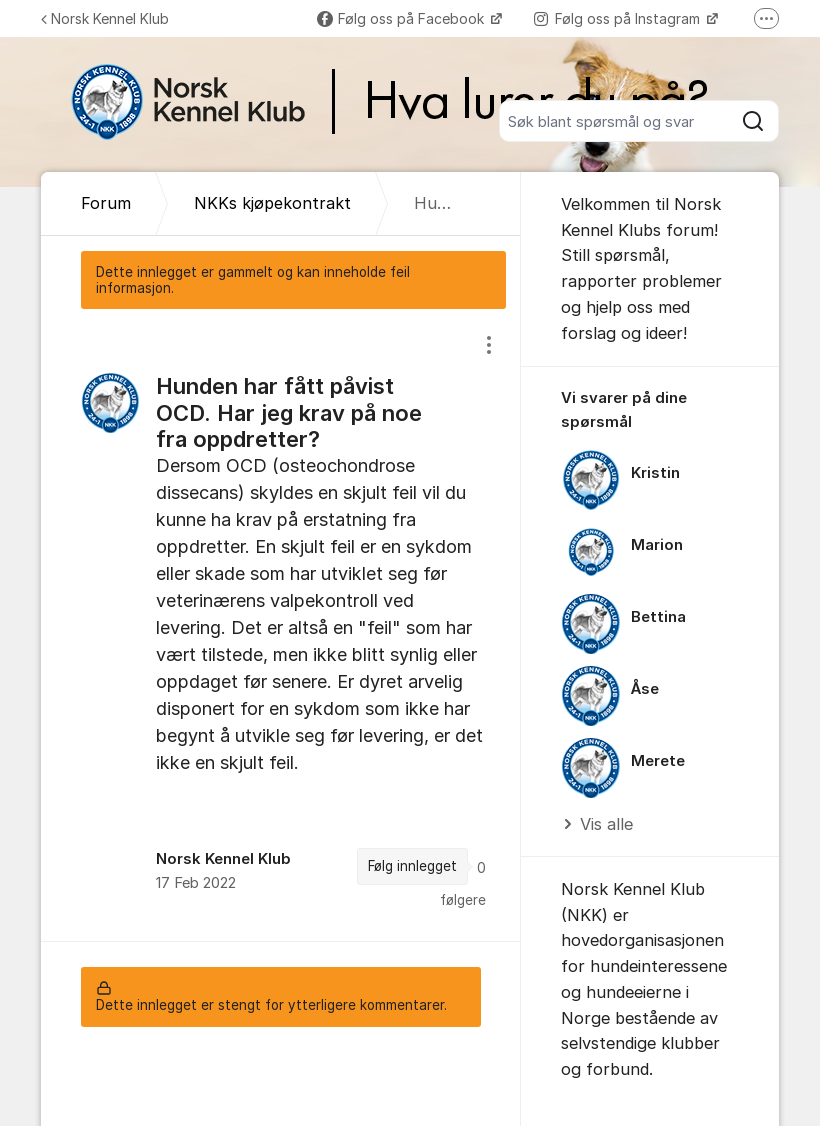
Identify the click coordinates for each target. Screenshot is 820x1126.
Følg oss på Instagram (619, 18)
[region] (281, 625)
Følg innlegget (412, 866)
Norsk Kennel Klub (105, 18)
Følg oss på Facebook (402, 18)
